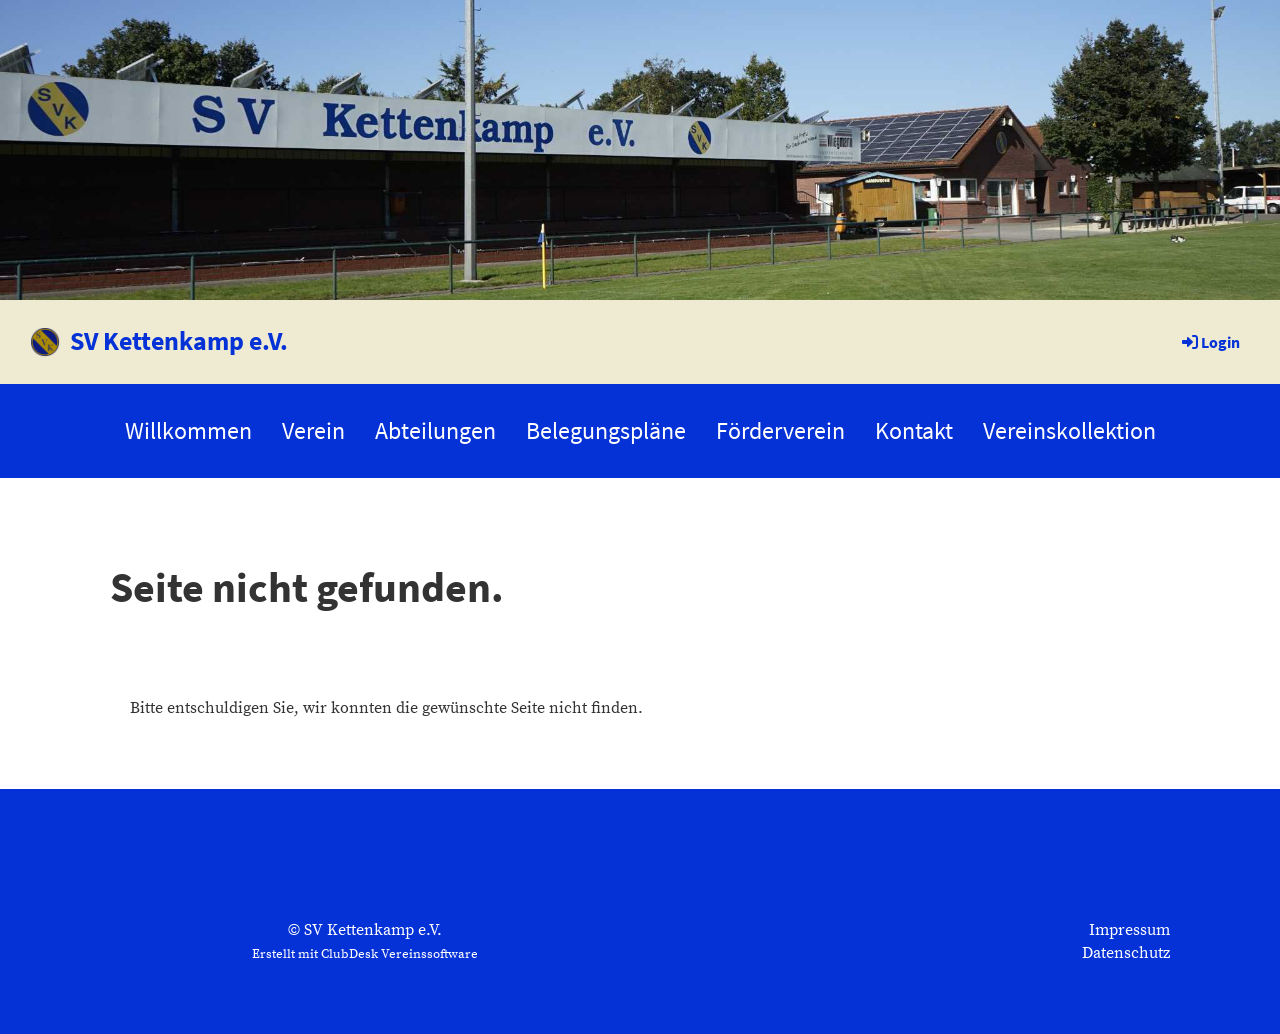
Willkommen (188, 430)
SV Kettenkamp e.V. (179, 340)
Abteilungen (435, 430)
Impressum (1129, 930)
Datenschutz (1126, 953)
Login (1209, 342)
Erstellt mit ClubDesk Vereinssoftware (365, 954)
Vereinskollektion (1069, 430)
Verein (313, 430)
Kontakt (914, 430)
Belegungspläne (606, 430)
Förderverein (780, 430)
